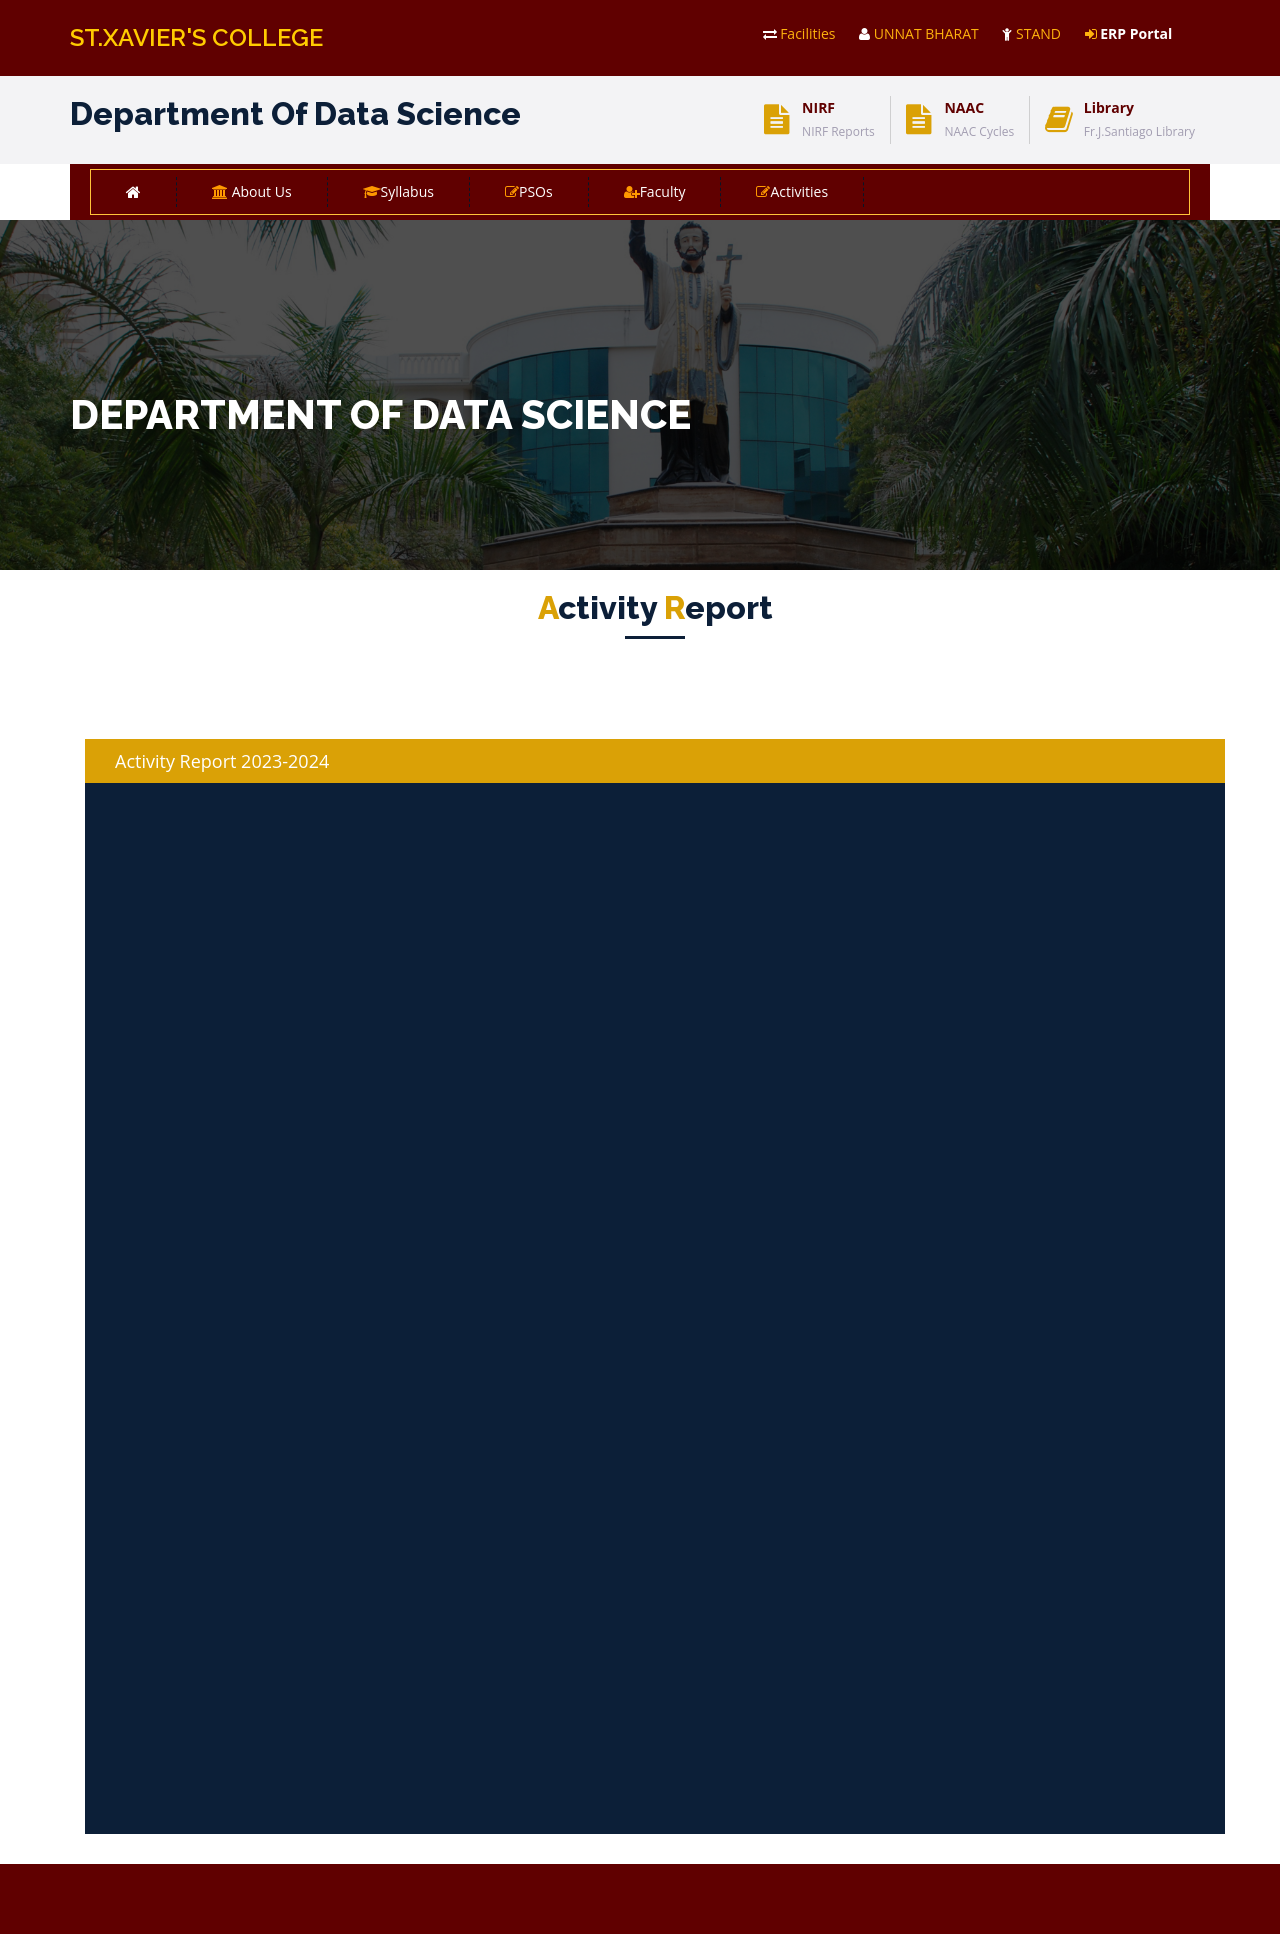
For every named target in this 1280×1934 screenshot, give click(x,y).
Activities (792, 191)
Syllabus (398, 191)
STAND (1031, 33)
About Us (252, 191)
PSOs (529, 191)
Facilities (799, 33)
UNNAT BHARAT (919, 33)
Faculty (655, 191)
